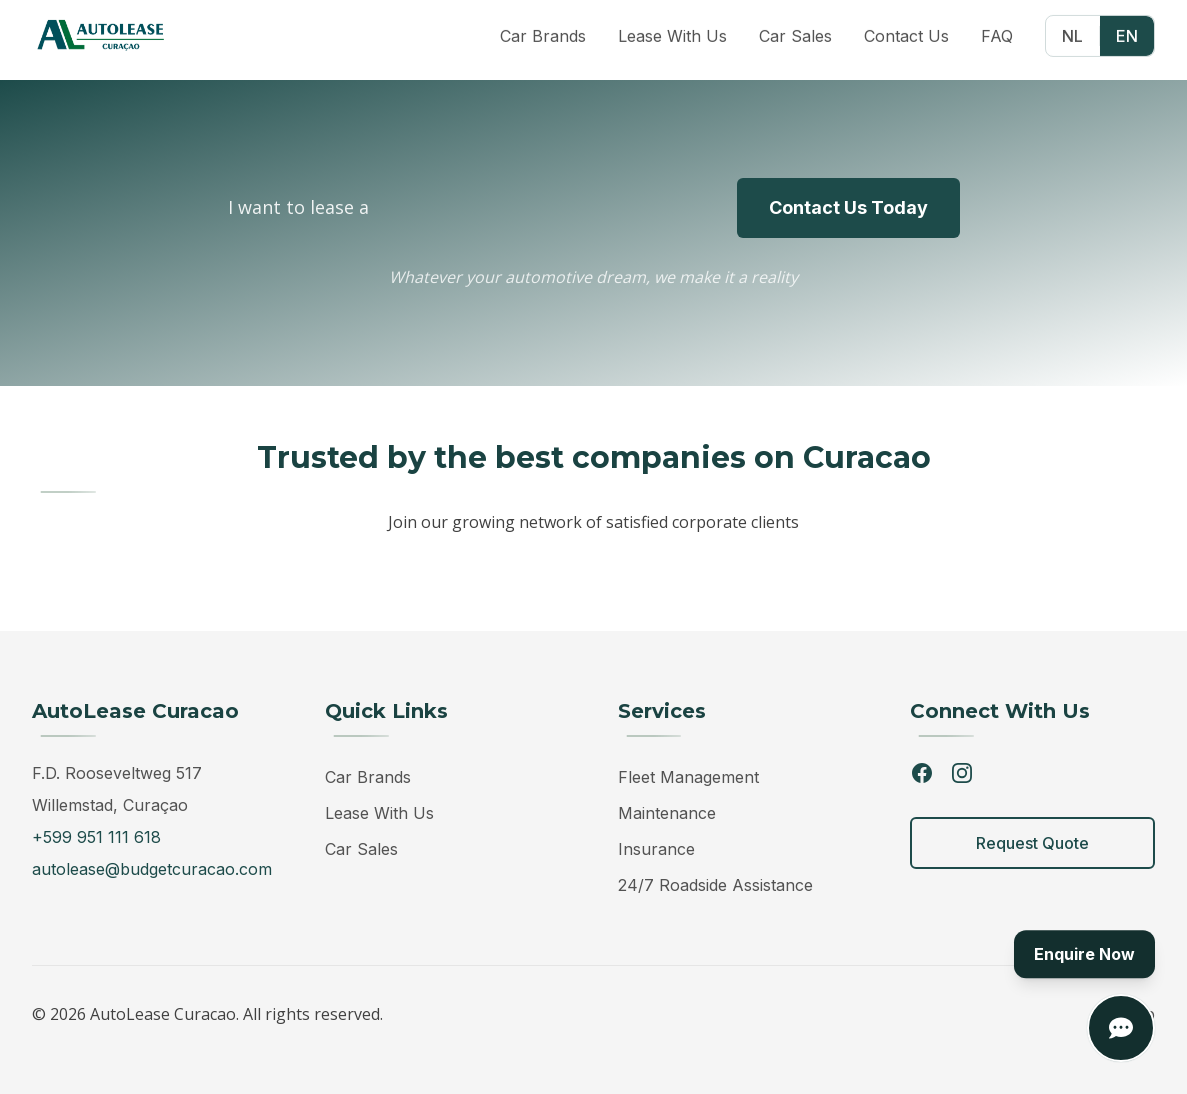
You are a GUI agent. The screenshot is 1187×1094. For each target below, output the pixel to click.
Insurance (656, 849)
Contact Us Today (848, 207)
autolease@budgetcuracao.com (152, 869)
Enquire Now (1084, 955)
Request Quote (1032, 843)
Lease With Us (379, 813)
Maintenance (667, 813)
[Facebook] (922, 773)
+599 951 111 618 (96, 837)
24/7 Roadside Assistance (715, 885)
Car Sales (361, 849)
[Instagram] (962, 773)
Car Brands (368, 777)
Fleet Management (688, 777)
